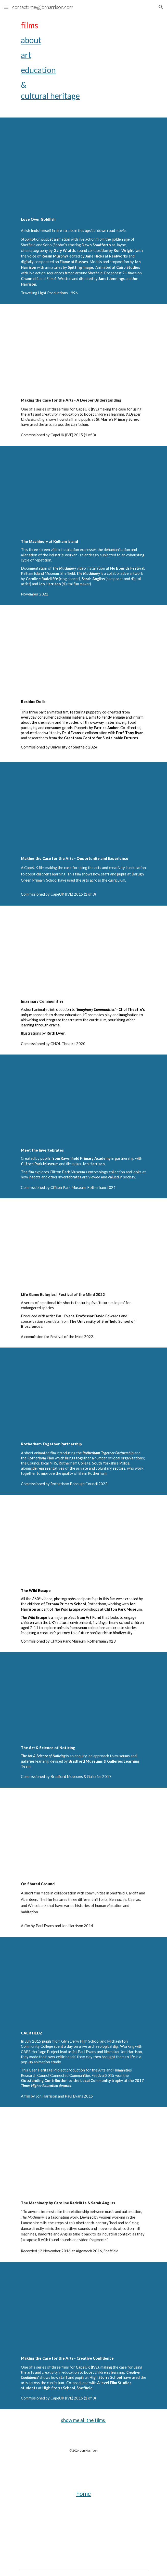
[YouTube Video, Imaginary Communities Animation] (83, 948)
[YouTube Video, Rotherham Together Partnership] (83, 1390)
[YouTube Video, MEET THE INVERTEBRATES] (83, 1097)
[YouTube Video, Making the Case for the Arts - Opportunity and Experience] (83, 804)
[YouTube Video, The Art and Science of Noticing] (83, 1694)
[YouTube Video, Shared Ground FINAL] (83, 1830)
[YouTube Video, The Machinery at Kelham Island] (83, 488)
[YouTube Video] (83, 648)
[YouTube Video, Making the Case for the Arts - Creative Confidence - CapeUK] (83, 2304)
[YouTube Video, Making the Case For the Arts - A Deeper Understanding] (83, 346)
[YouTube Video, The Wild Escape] (83, 1537)
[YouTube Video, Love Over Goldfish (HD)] (83, 163)
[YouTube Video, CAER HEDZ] (83, 1979)
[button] (6, 7)
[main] (83, 60)
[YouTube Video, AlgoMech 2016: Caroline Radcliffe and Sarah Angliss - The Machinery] (83, 2149)
